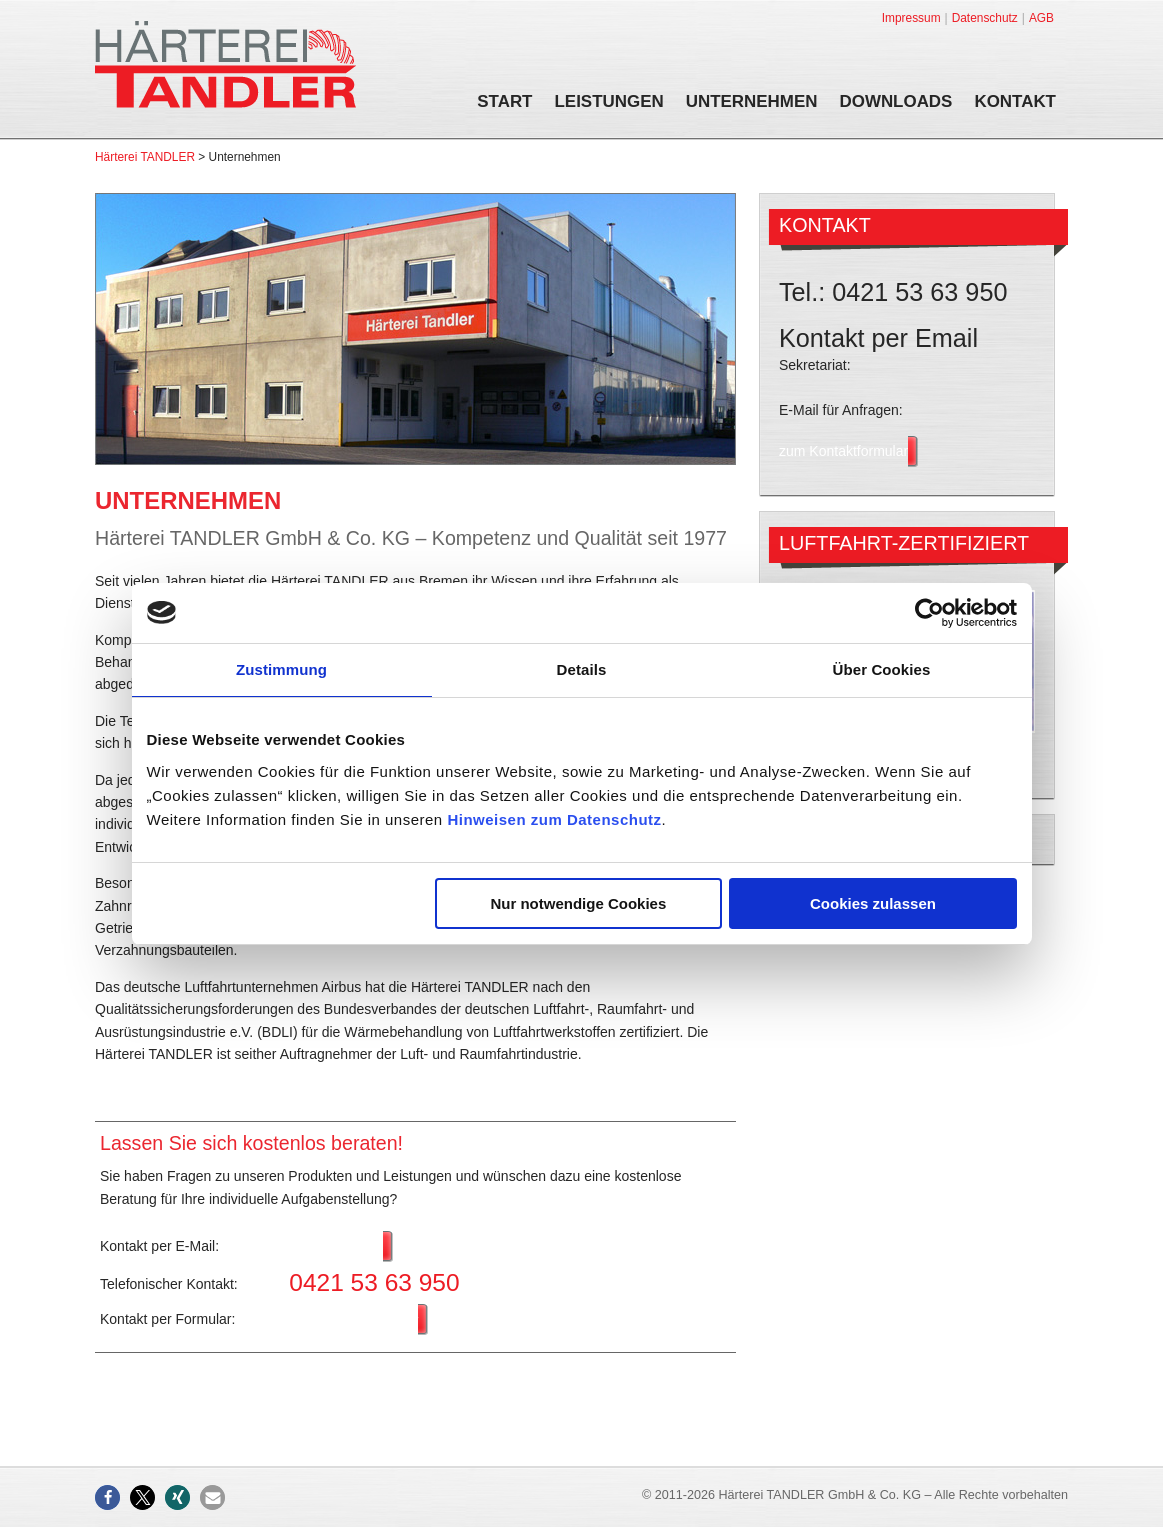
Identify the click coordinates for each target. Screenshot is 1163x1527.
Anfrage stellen (335, 1247)
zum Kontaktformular (353, 1320)
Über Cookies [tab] (882, 669)
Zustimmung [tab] (281, 669)
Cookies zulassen (873, 903)
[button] (107, 1497)
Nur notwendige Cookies (578, 903)
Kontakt (1015, 103)
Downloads (895, 103)
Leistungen (609, 103)
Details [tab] (582, 669)
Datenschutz (985, 18)
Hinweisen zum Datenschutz (554, 819)
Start (504, 103)
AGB (1041, 18)
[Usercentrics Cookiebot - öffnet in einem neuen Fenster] (929, 613)
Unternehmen (752, 103)
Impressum (911, 18)
